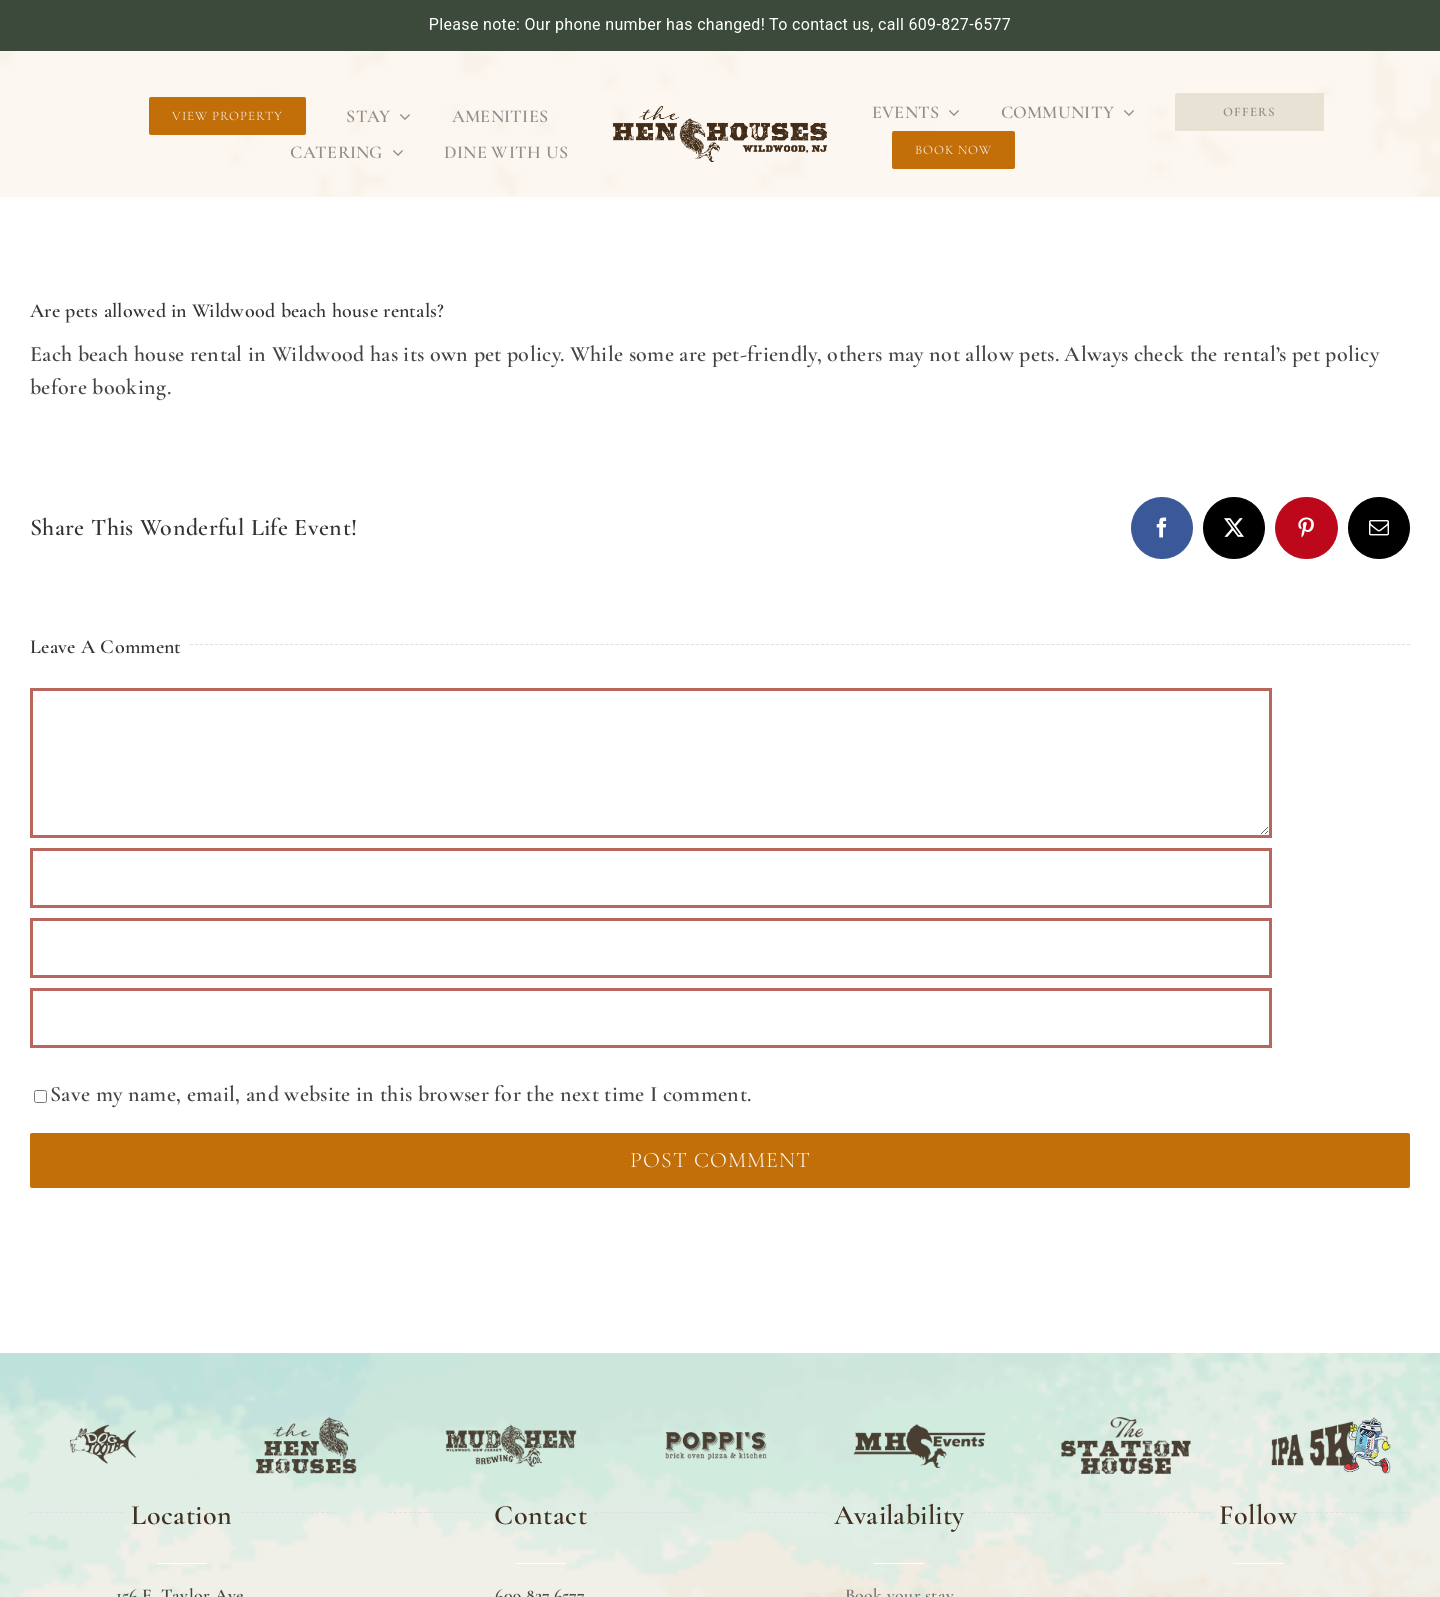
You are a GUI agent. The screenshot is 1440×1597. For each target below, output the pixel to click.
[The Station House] (1126, 1419)
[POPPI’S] (716, 1419)
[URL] (651, 1018)
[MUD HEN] (511, 1419)
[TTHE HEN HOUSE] (306, 1419)
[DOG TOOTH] (103, 1419)
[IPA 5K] (1331, 1419)
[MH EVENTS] (921, 1419)
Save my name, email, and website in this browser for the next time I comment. (400, 1094)
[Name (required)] (651, 878)
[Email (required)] (651, 948)
